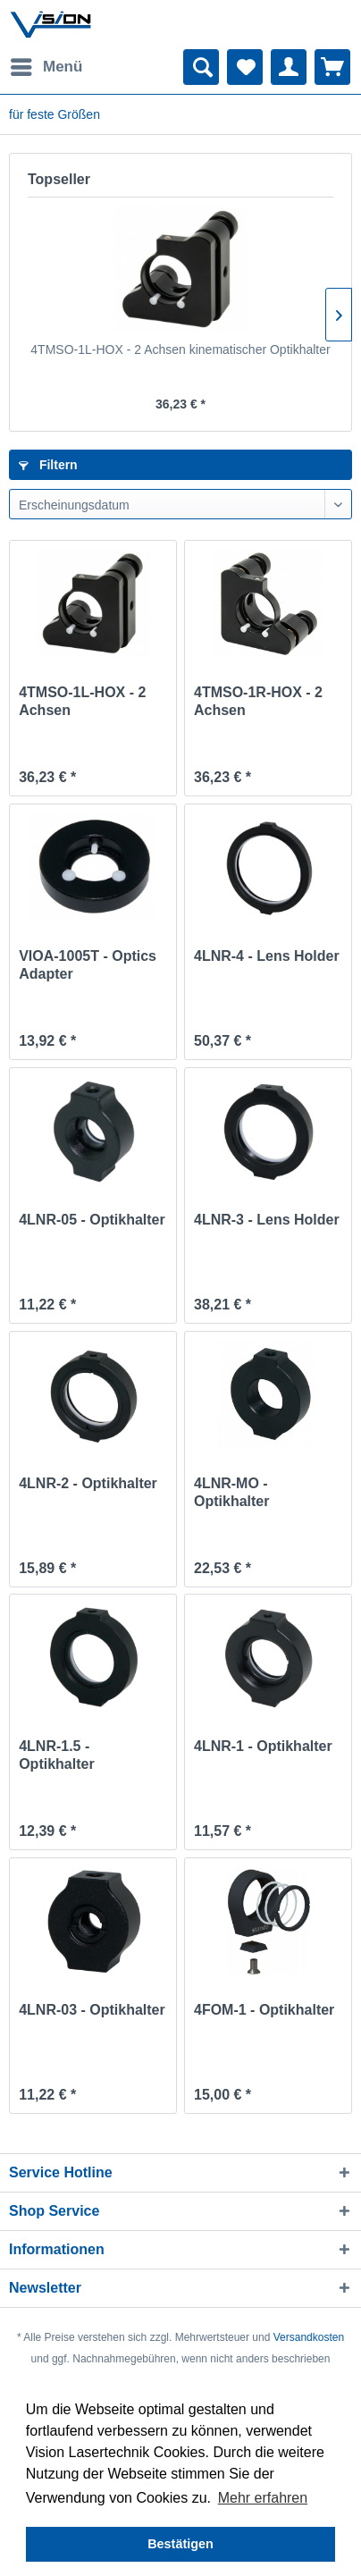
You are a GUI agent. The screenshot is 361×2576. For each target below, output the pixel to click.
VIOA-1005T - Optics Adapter (87, 964)
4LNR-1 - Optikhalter (263, 1746)
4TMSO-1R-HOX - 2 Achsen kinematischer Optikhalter (258, 702)
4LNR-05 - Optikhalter (92, 1219)
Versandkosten (308, 2337)
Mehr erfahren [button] (263, 2497)
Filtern (48, 465)
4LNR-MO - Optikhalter (231, 1492)
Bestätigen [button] (180, 2544)
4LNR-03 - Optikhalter (92, 2009)
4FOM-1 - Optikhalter (264, 2009)
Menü (46, 64)
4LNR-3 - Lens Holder (267, 1219)
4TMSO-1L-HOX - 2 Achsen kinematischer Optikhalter (180, 349)
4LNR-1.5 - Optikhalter (56, 1755)
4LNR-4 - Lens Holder (267, 956)
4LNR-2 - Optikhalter (88, 1483)
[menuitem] (45, 67)
